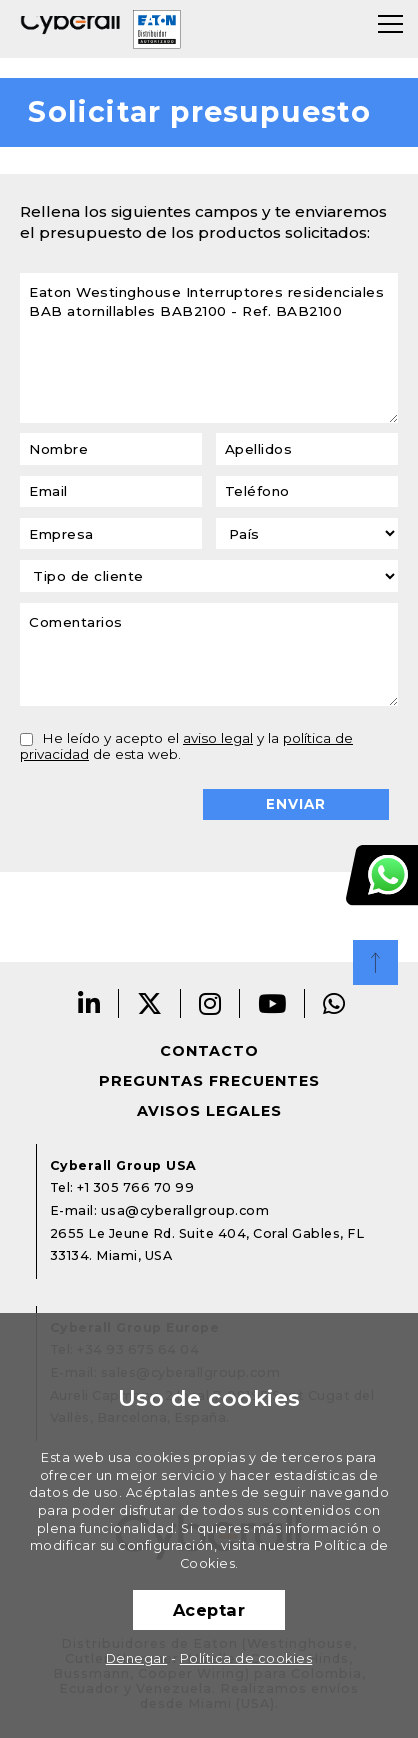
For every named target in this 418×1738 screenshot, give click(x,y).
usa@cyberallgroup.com (185, 1210)
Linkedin (89, 1003)
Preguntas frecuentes (209, 1081)
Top (375, 962)
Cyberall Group (70, 28)
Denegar (137, 1658)
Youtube (272, 1003)
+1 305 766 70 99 (135, 1187)
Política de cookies (246, 1658)
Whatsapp (334, 1003)
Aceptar (209, 1610)
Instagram (210, 1003)
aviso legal (218, 738)
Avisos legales (209, 1111)
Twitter (150, 1003)
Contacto (209, 1051)
